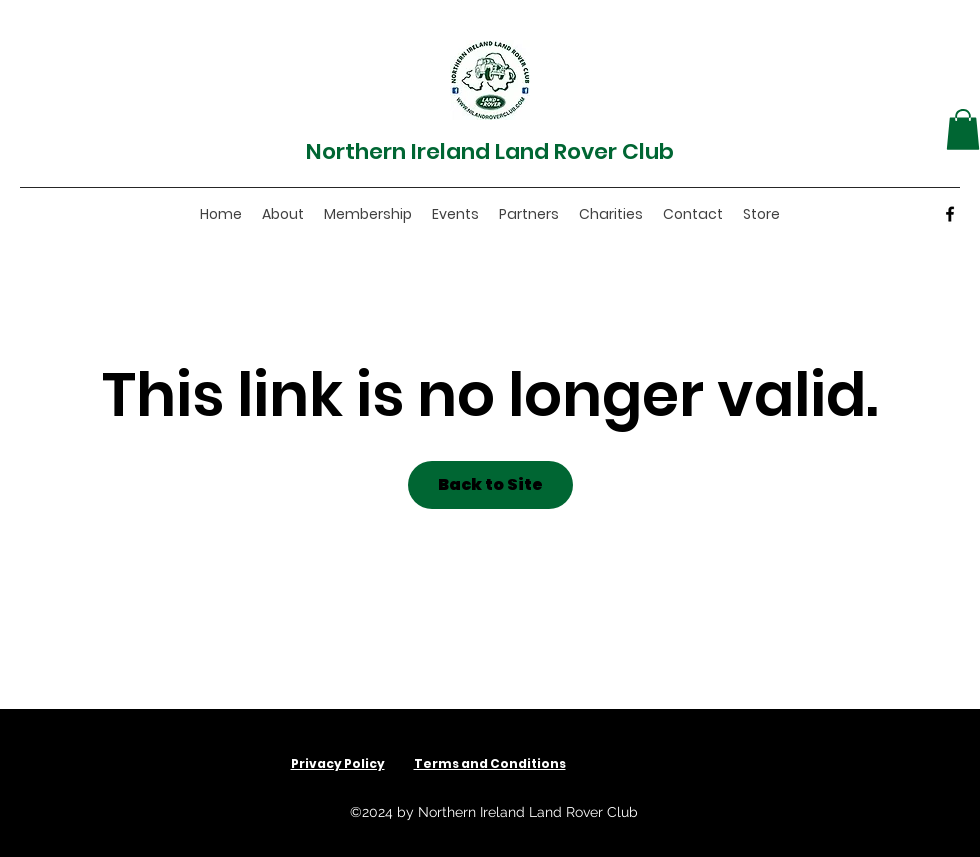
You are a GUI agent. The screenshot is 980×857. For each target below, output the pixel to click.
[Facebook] (950, 214)
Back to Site (490, 484)
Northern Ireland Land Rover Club (490, 151)
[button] (963, 129)
